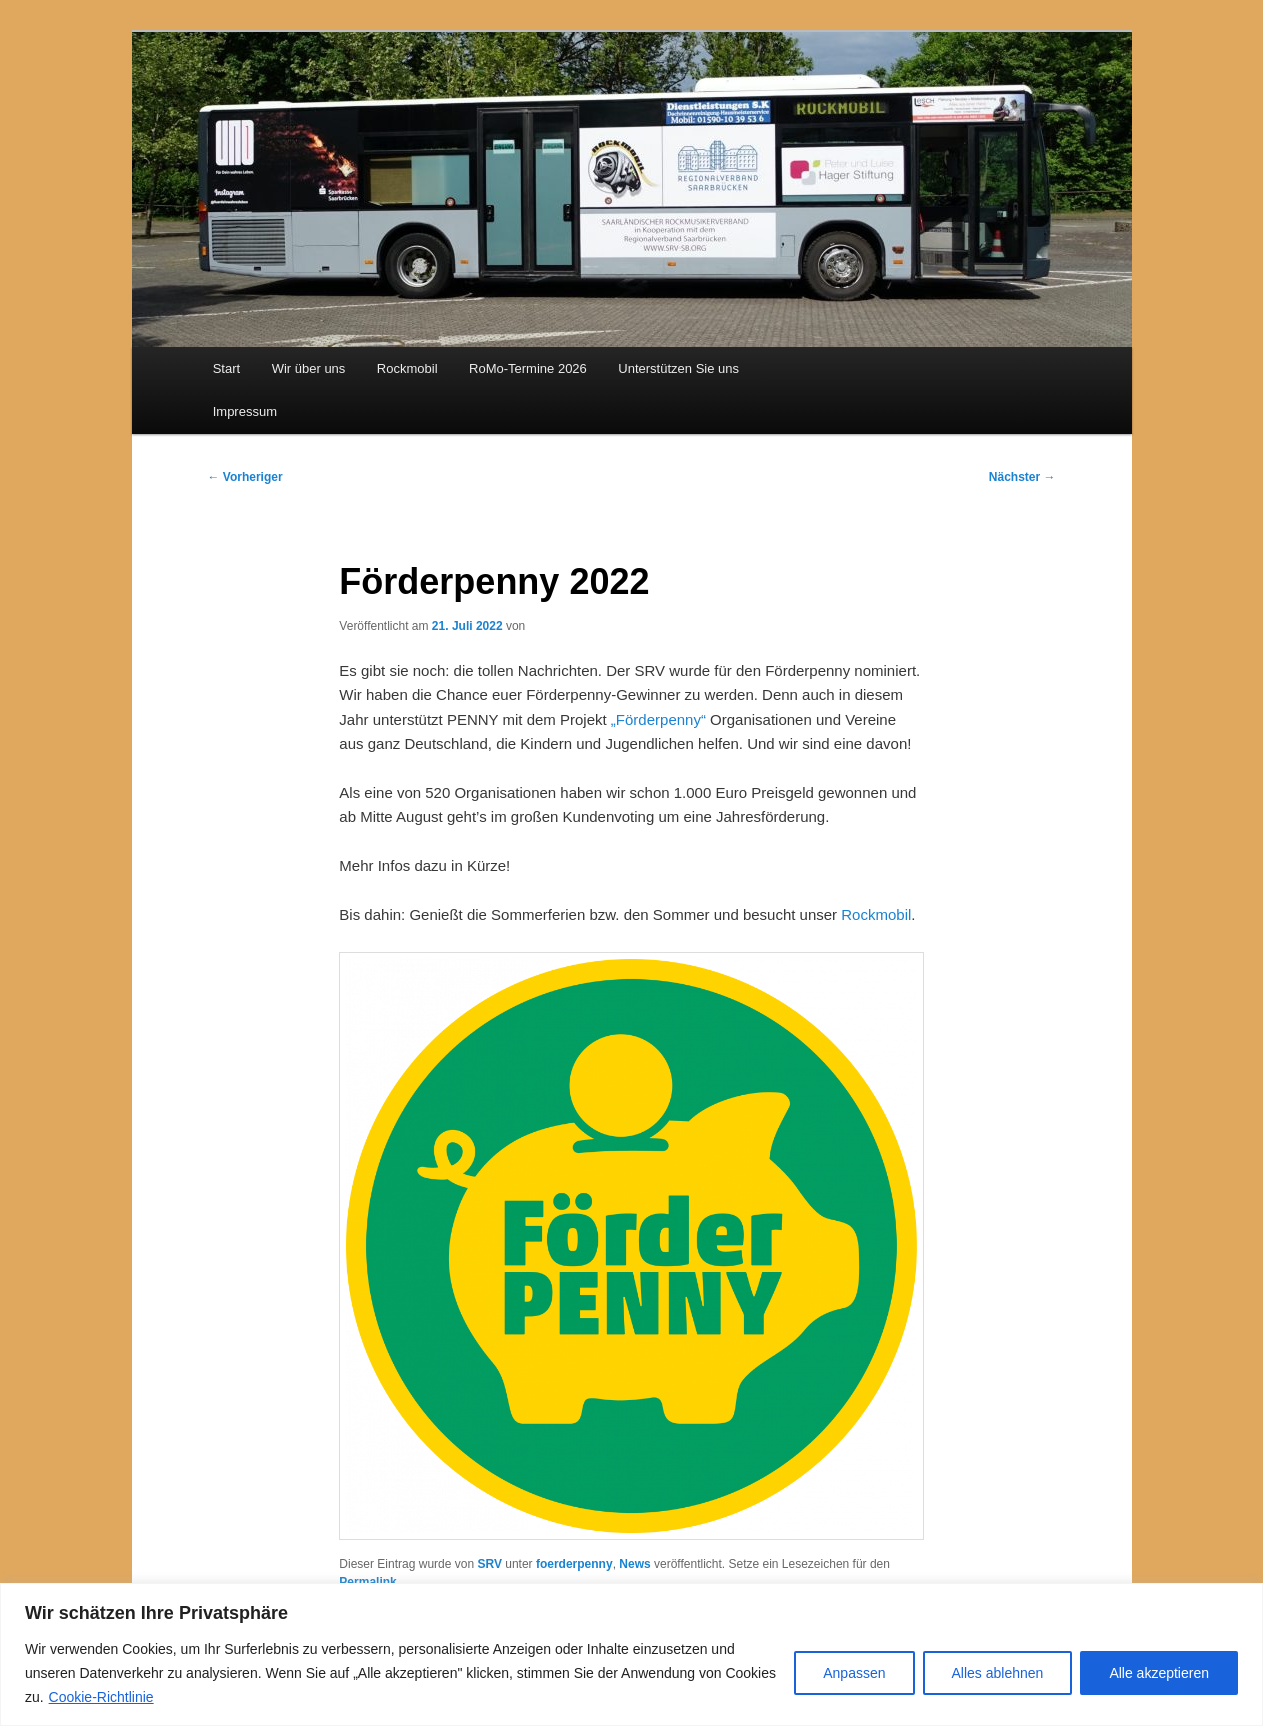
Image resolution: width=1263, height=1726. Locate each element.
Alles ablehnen (998, 1673)
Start (226, 368)
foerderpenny (574, 1564)
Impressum (245, 411)
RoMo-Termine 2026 (528, 368)
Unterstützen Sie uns (678, 368)
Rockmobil (407, 368)
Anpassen (854, 1673)
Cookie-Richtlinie (101, 1697)
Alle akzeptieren (1159, 1673)
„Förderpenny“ (658, 719)
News (634, 1564)
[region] (631, 1654)
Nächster (1022, 477)
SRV (489, 1564)
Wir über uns (309, 368)
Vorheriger (245, 477)
